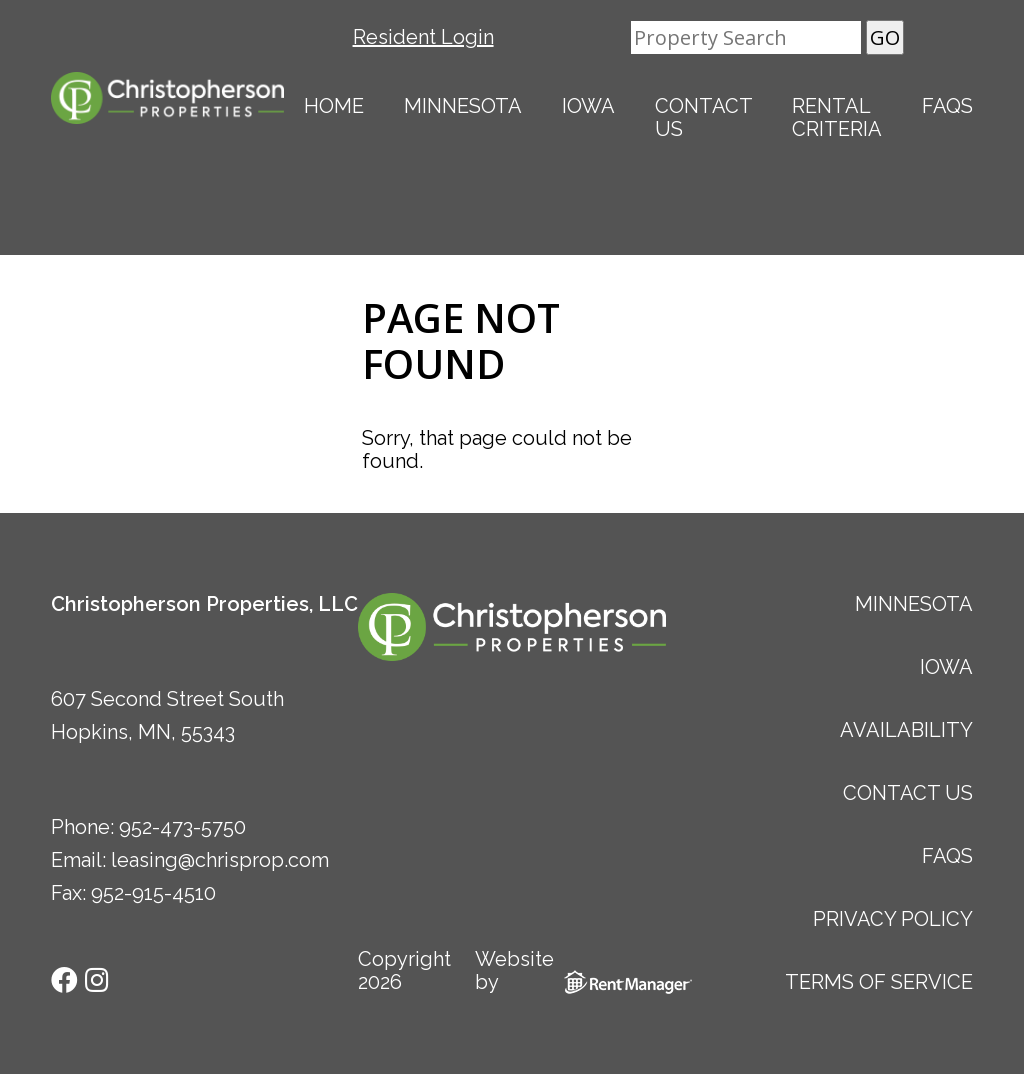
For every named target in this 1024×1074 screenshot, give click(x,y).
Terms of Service (879, 982)
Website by (570, 971)
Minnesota (463, 106)
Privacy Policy (893, 919)
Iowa (588, 106)
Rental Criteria (837, 117)
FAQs (947, 106)
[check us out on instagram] (96, 978)
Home (334, 106)
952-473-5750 (182, 827)
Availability (906, 730)
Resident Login (423, 37)
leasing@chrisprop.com (220, 860)
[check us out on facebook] (67, 978)
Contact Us (704, 117)
